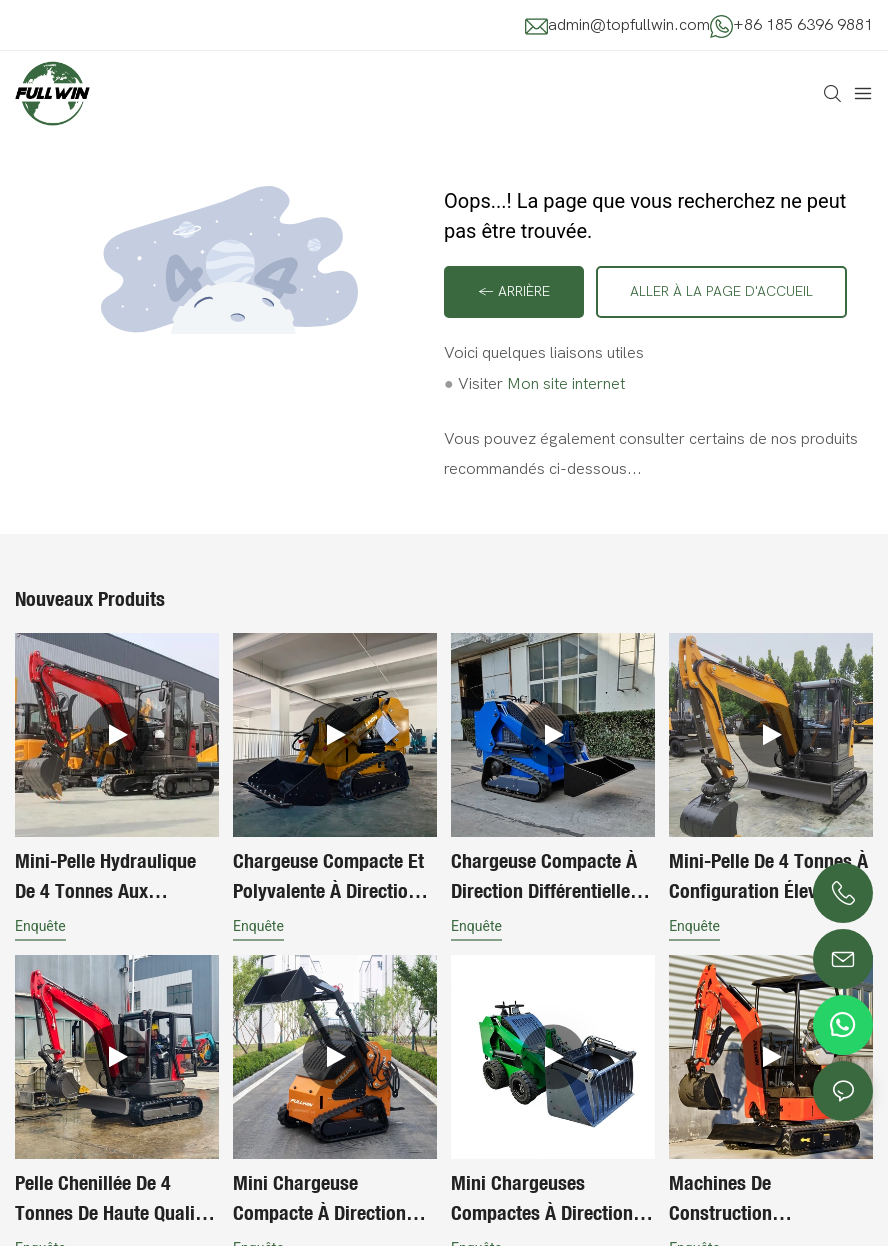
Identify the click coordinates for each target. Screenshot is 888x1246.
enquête (40, 926)
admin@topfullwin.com (629, 25)
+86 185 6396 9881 (803, 25)
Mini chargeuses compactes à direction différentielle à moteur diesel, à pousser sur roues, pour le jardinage (542, 1199)
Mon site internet (566, 384)
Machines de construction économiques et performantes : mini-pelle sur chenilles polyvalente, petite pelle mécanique (770, 1199)
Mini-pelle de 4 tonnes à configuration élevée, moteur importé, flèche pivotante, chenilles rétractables (768, 877)
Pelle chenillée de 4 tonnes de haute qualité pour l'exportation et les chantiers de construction (115, 1199)
